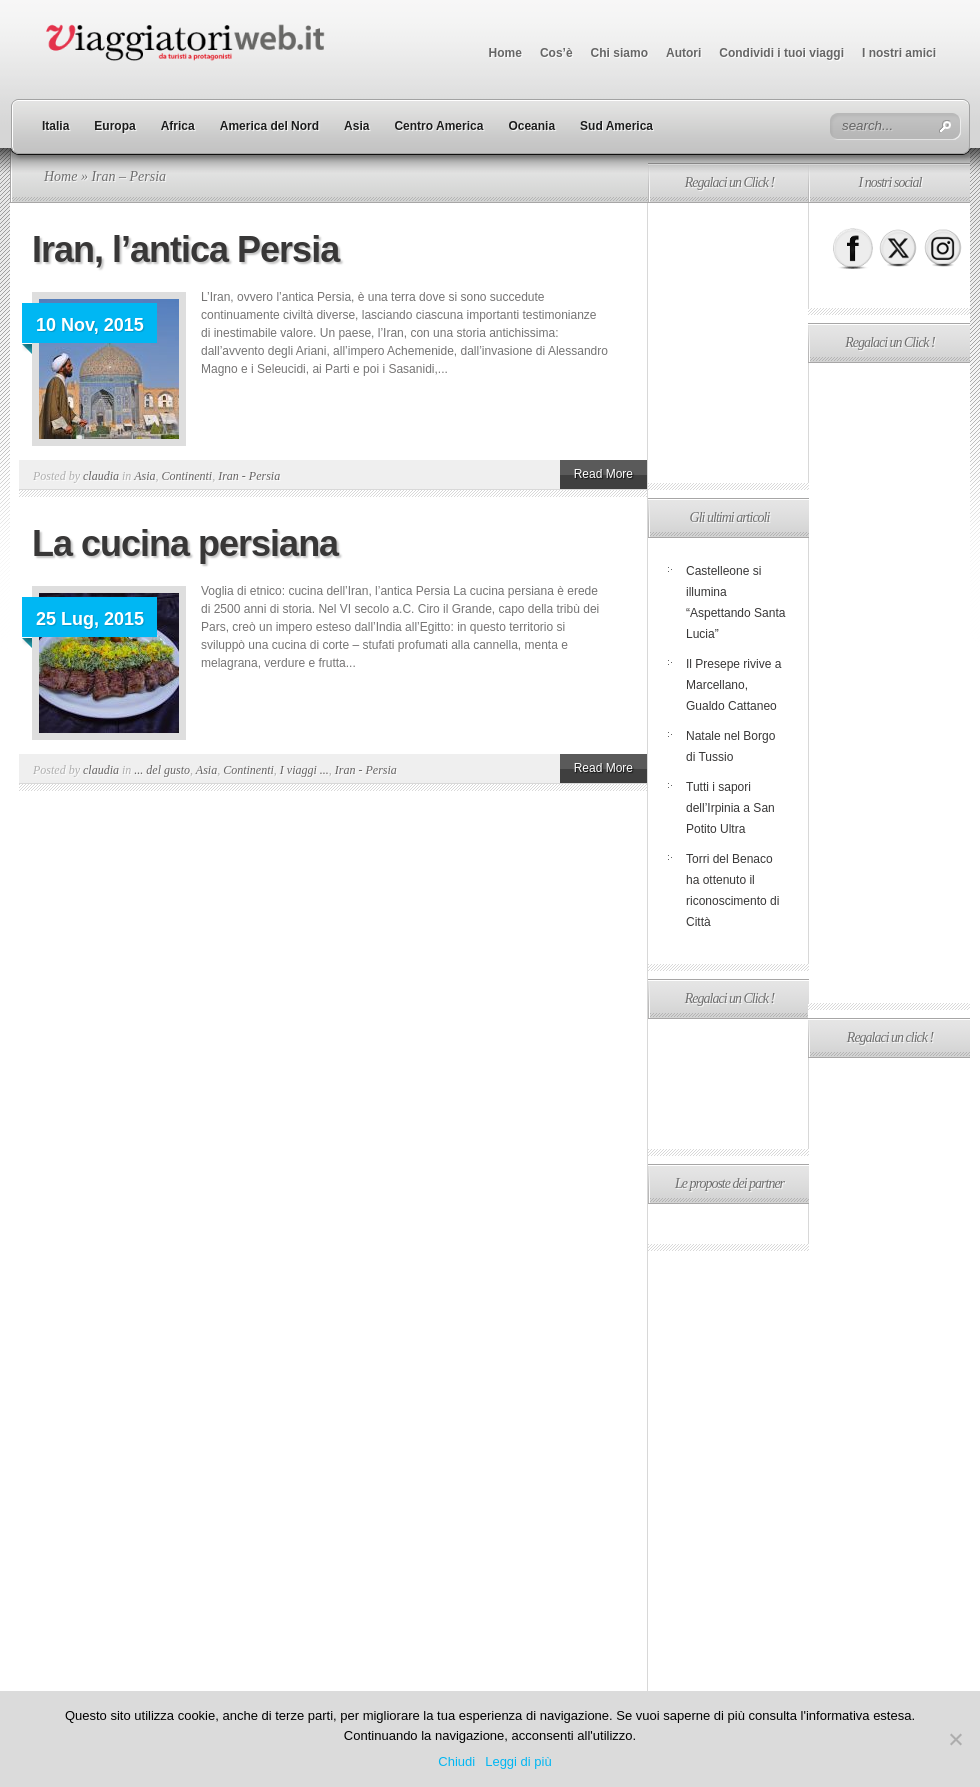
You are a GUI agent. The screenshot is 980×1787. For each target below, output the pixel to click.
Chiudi (456, 1761)
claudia (101, 476)
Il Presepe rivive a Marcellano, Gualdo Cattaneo (733, 685)
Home (505, 53)
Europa (114, 126)
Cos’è (556, 53)
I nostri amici (899, 53)
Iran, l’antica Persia (185, 249)
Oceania (531, 126)
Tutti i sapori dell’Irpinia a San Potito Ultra (730, 808)
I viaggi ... (304, 770)
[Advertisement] (728, 343)
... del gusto (162, 770)
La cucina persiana (185, 543)
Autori (683, 53)
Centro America (438, 126)
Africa (178, 126)
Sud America (616, 126)
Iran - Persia (249, 476)
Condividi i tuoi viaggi (781, 53)
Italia (55, 126)
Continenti (186, 476)
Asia (356, 126)
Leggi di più (518, 1761)
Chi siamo (619, 53)
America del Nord (269, 126)
